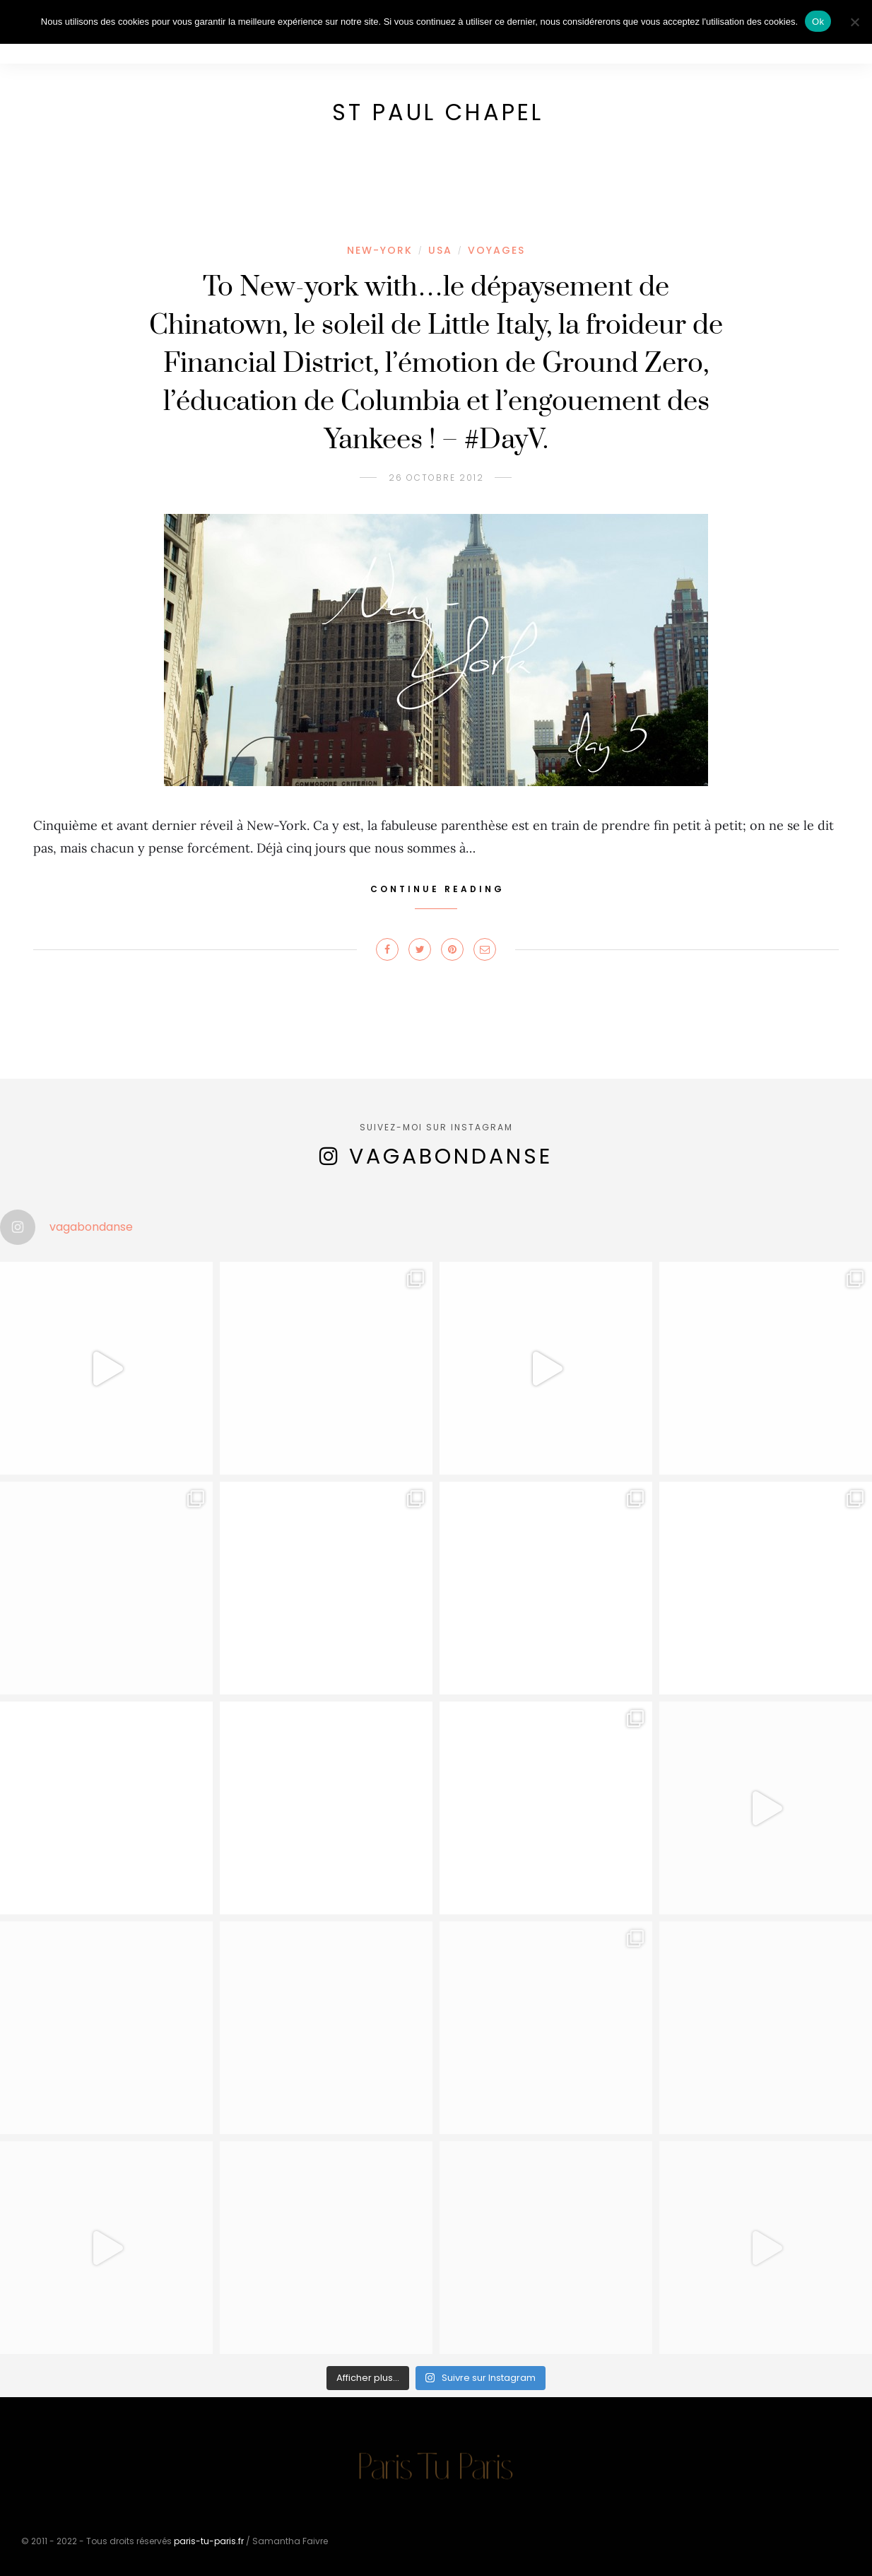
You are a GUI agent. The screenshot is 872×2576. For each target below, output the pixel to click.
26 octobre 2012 (436, 478)
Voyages (496, 250)
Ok (818, 21)
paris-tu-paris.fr (209, 2541)
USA (440, 250)
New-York (380, 250)
